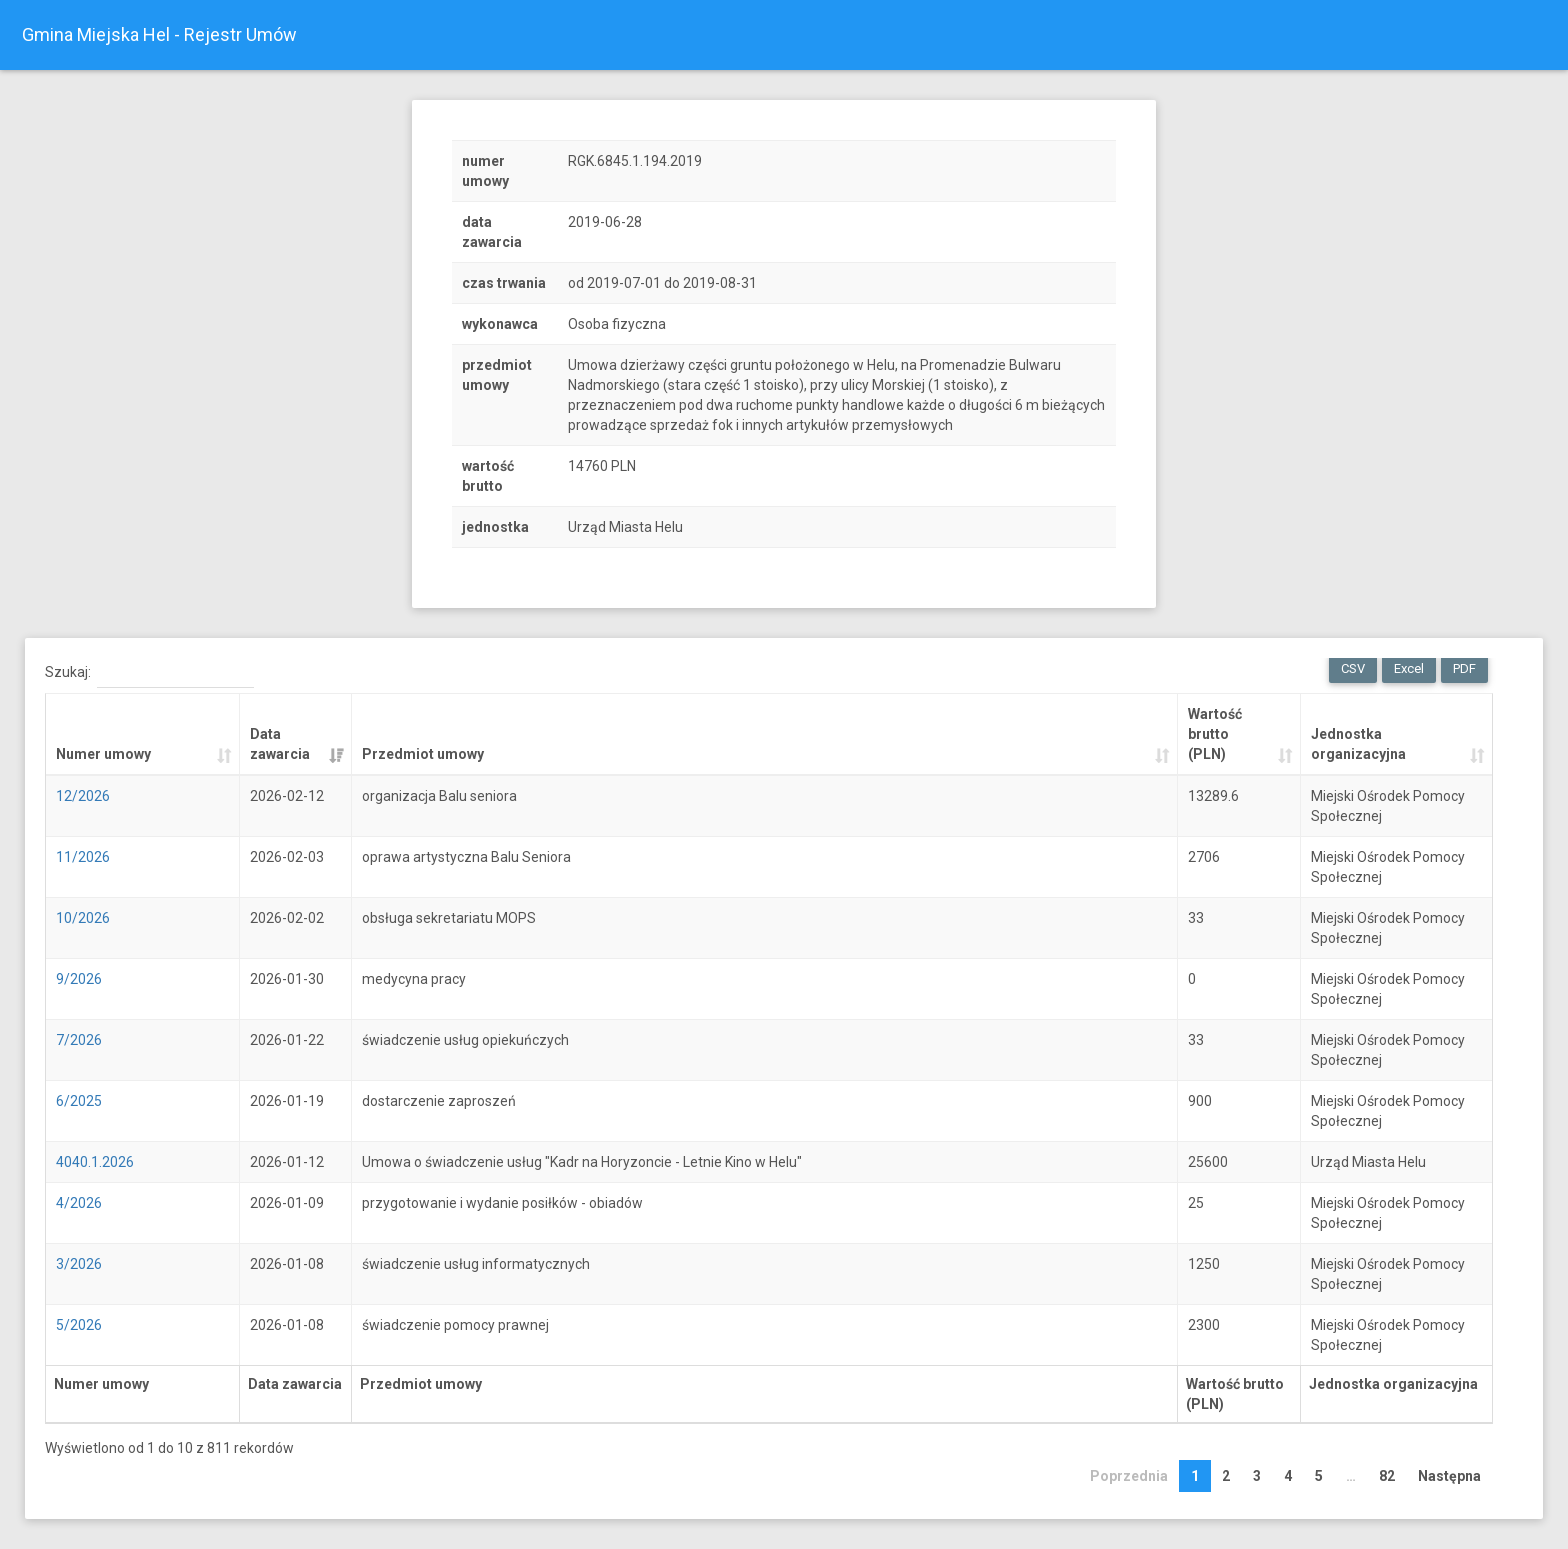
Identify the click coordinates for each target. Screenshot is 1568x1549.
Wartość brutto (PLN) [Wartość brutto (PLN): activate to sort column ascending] (1215, 734)
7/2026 (79, 1040)
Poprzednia (1129, 1476)
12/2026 (83, 796)
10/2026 (83, 918)
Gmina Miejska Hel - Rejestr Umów (159, 34)
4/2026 (79, 1203)
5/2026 (79, 1325)
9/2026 (79, 979)
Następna (1449, 1476)
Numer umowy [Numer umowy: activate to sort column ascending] (103, 754)
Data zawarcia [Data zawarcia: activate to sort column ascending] (280, 744)
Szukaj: (149, 673)
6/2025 (79, 1101)
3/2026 (79, 1264)
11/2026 (83, 857)
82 (1387, 1476)
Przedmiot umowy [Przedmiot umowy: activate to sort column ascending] (423, 754)
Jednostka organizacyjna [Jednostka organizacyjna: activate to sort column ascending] (1358, 744)
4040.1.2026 (95, 1162)
